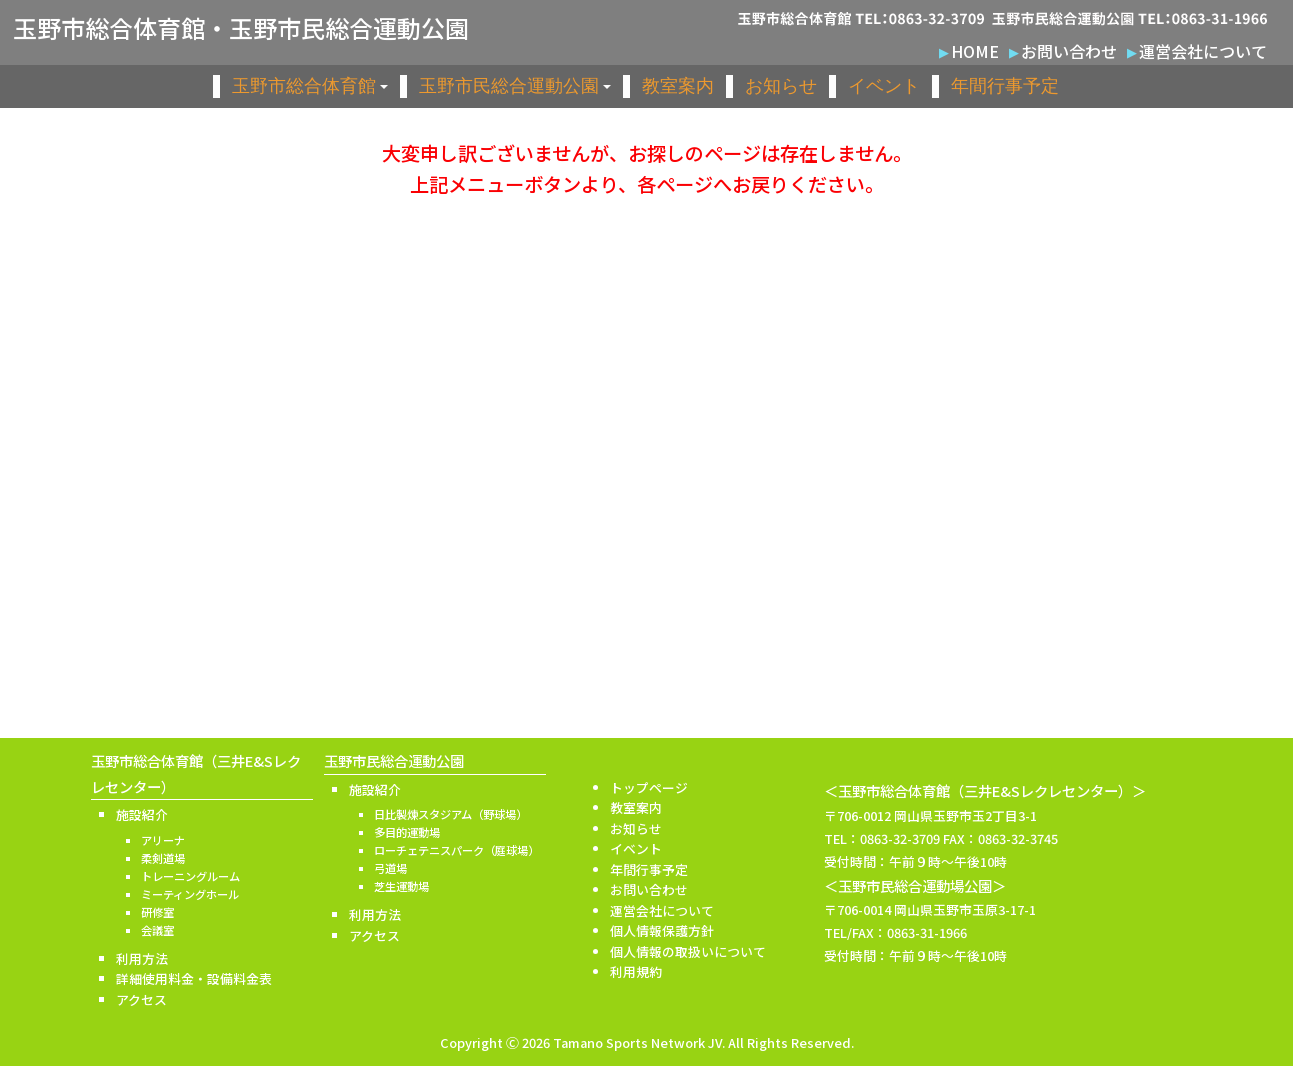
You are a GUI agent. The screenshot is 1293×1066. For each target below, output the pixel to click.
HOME (975, 51)
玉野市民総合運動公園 (515, 86)
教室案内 (678, 86)
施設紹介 (142, 814)
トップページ (649, 787)
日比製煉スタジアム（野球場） (450, 814)
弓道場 (390, 868)
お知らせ (781, 86)
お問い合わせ (1069, 51)
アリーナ (163, 840)
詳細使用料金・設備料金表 (194, 978)
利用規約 (636, 971)
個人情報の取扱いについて (688, 951)
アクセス (141, 999)
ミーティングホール (190, 894)
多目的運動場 (407, 832)
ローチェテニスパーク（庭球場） (456, 850)
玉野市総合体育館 (310, 86)
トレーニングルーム (190, 876)
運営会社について (1203, 51)
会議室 (157, 930)
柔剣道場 (163, 858)
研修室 (157, 912)
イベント (884, 86)
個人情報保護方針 (662, 930)
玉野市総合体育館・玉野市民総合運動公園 (241, 28)
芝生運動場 (401, 886)
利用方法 (142, 958)
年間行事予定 (1005, 86)
